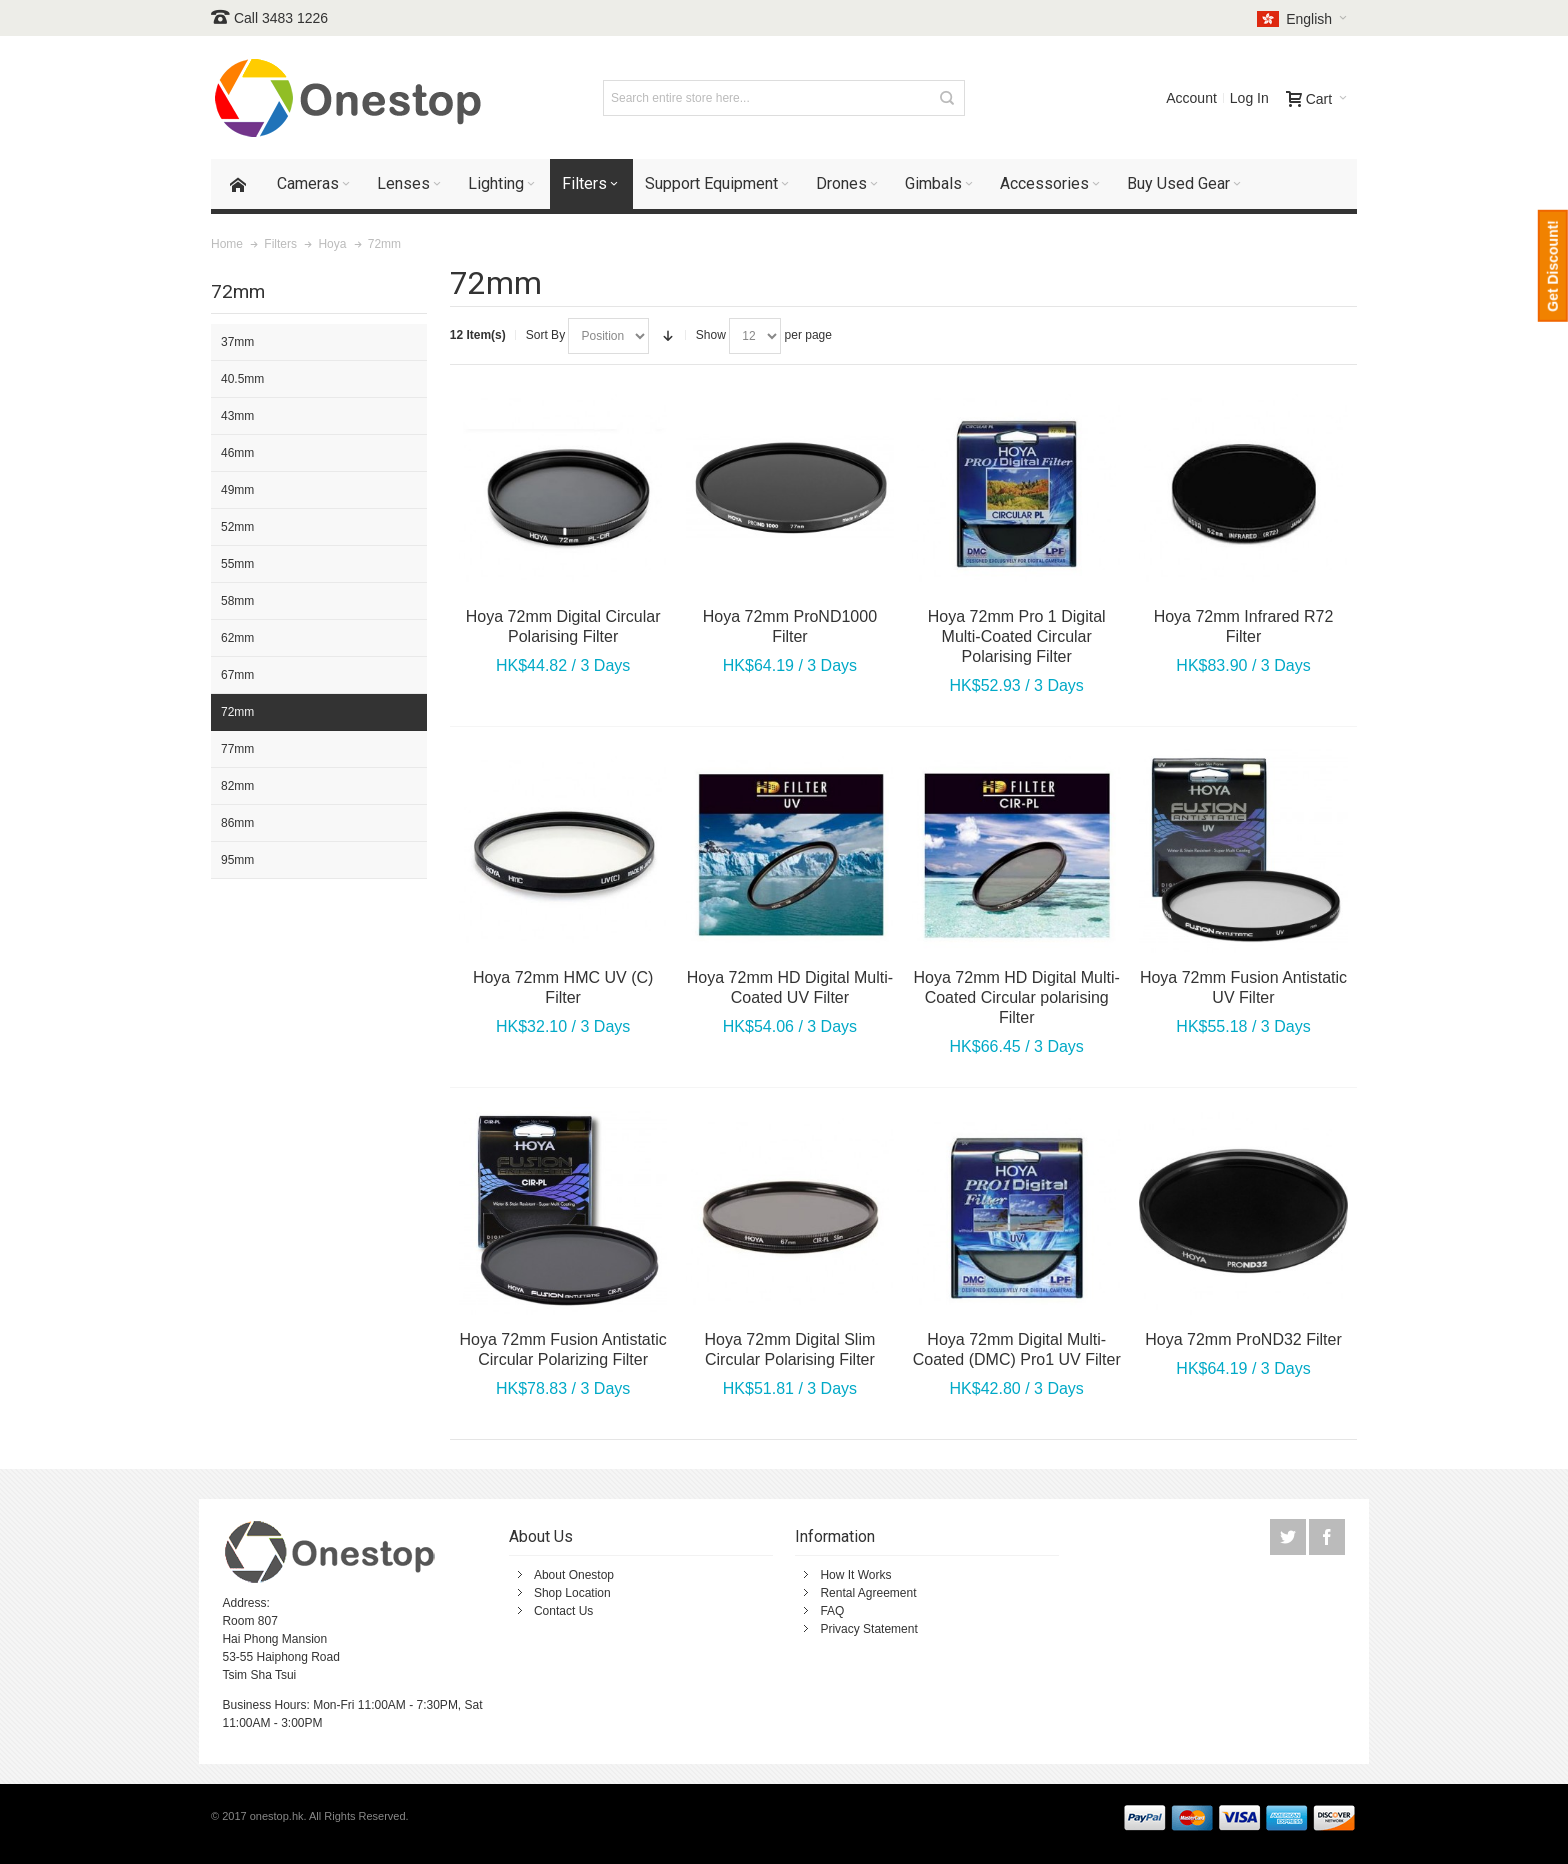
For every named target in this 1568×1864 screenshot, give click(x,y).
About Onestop (574, 1575)
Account (1191, 98)
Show (711, 335)
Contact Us (563, 1611)
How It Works (855, 1575)
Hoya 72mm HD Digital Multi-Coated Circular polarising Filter (1017, 997)
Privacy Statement (868, 1629)
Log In (1249, 98)
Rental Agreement (868, 1593)
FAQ (832, 1611)
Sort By (545, 335)
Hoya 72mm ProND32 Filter (1243, 1339)
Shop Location (572, 1593)
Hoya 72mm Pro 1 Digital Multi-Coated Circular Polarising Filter (1017, 636)
